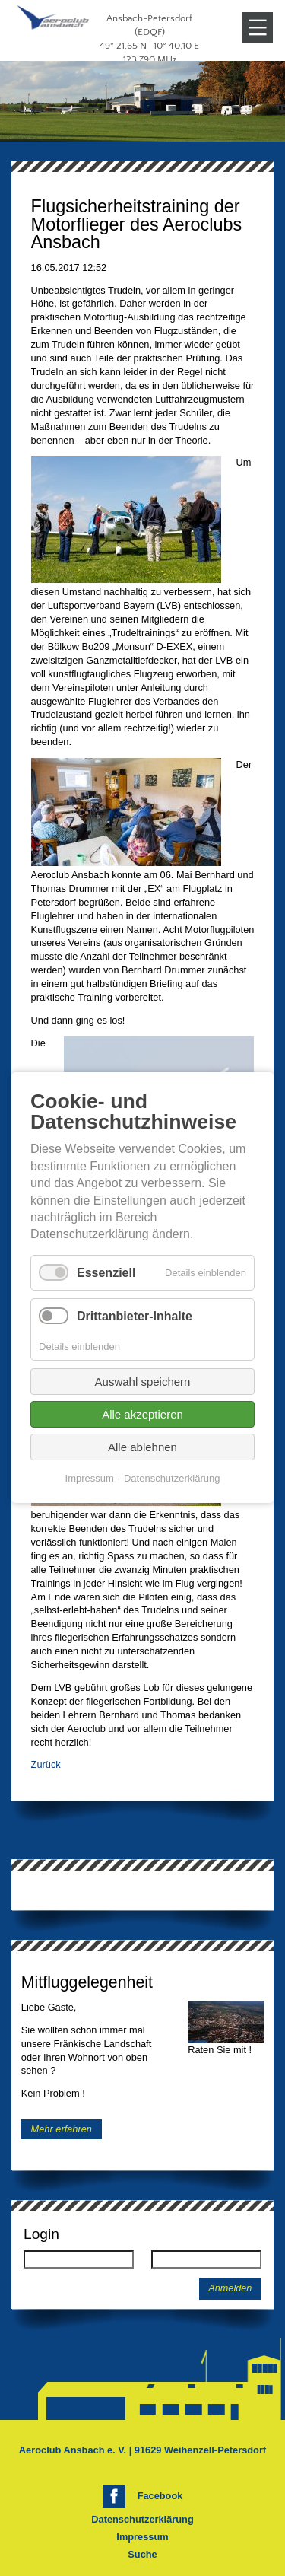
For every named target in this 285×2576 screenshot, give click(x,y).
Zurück (46, 1764)
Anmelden (230, 2288)
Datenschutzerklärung (142, 2519)
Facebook (160, 2495)
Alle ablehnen (142, 1447)
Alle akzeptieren (142, 1415)
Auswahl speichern (143, 1382)
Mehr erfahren (61, 2129)
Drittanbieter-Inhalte (134, 1316)
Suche (142, 2554)
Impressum (142, 2537)
